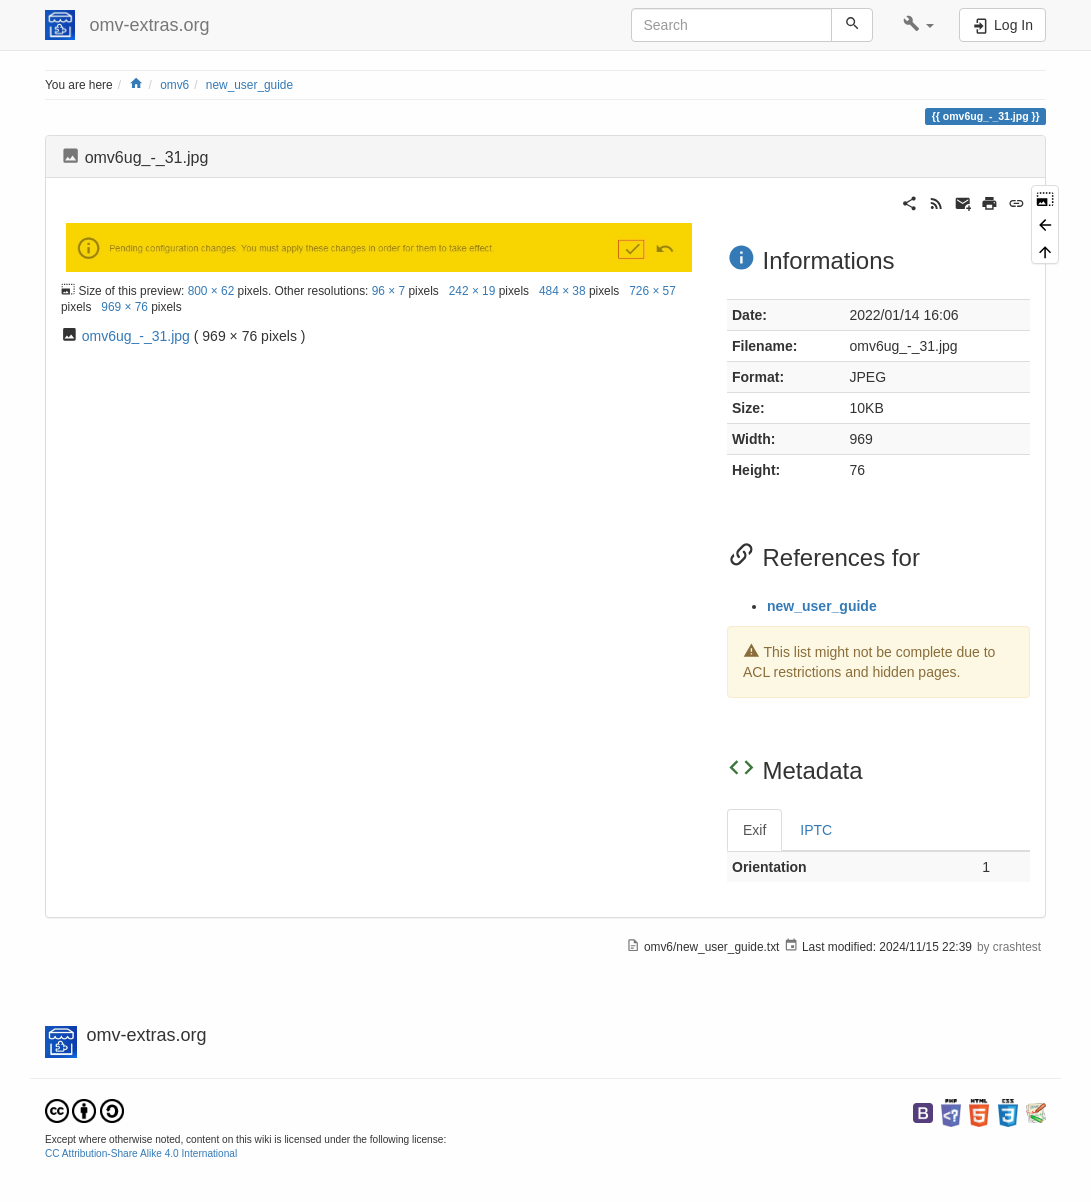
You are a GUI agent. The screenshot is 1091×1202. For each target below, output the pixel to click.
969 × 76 (124, 307)
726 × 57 (652, 290)
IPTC (816, 830)
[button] (918, 25)
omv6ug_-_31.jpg (136, 336)
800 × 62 (211, 290)
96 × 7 (388, 290)
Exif (754, 830)
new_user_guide (249, 85)
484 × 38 (562, 290)
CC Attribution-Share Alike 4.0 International (141, 1153)
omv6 (174, 85)
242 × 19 (472, 290)
